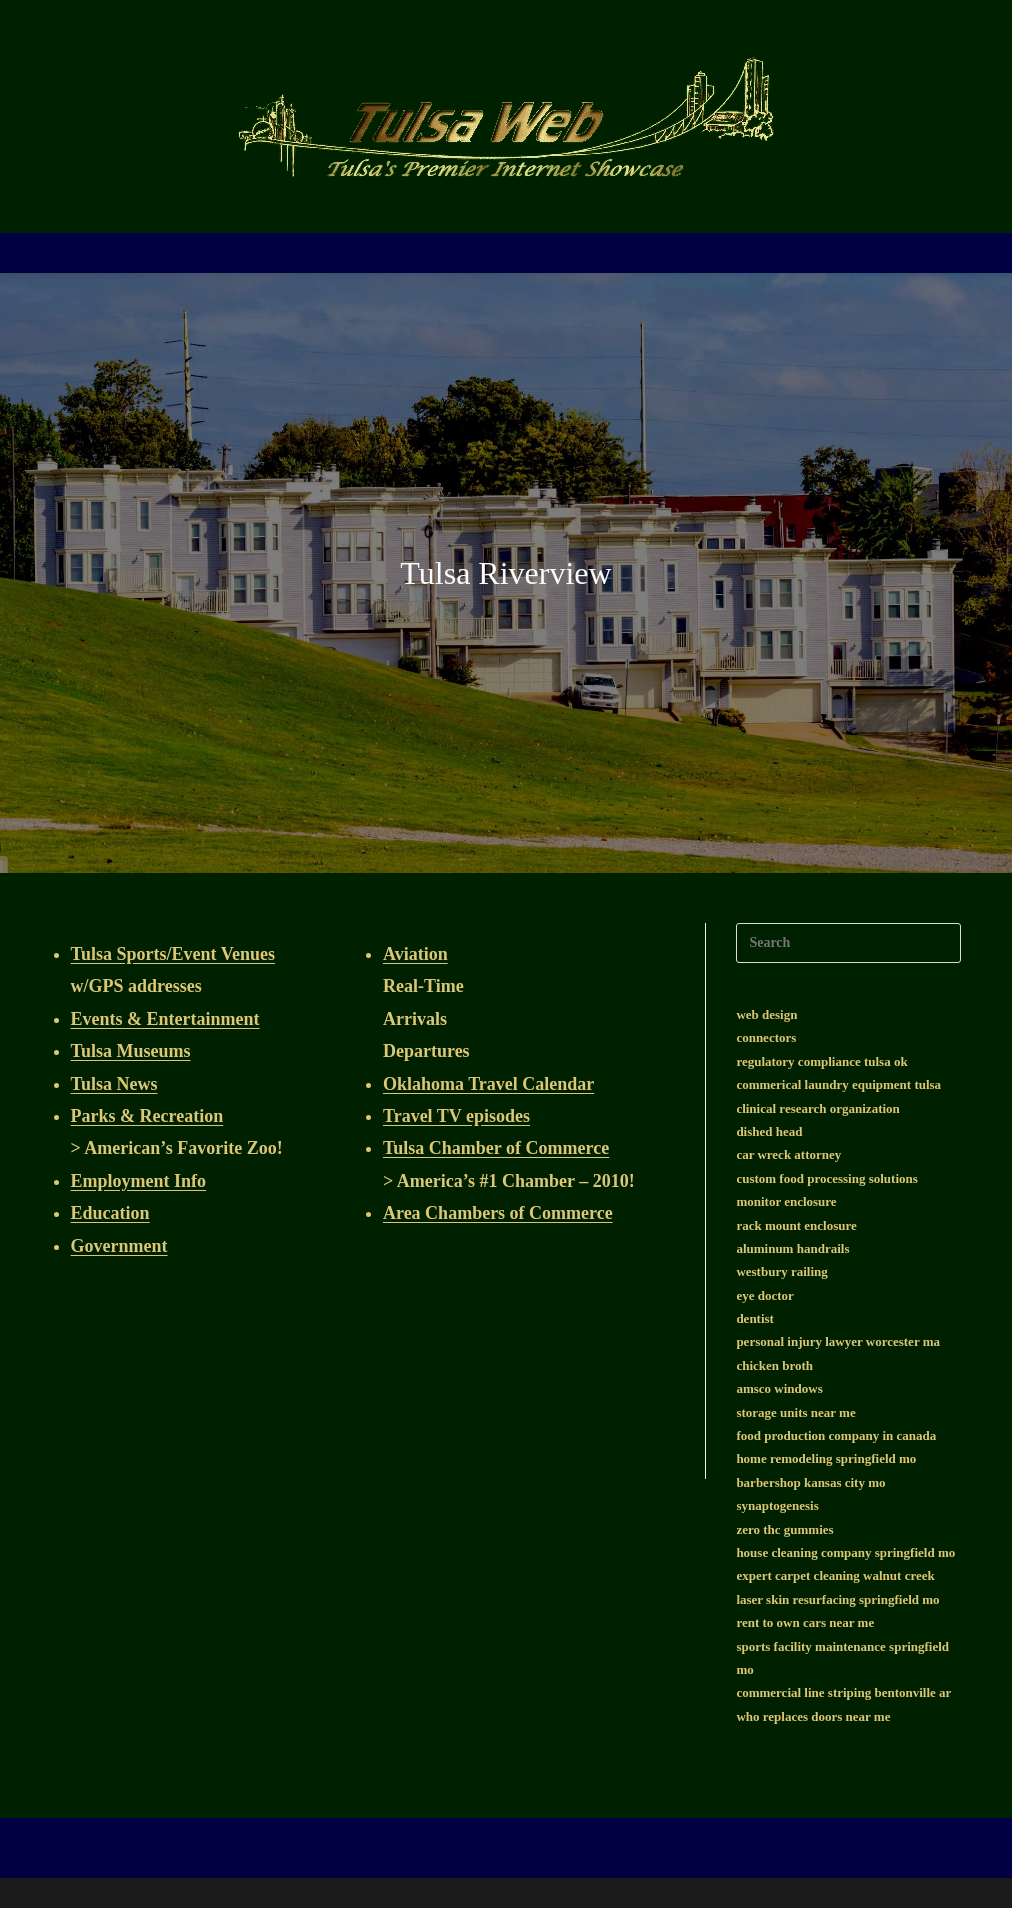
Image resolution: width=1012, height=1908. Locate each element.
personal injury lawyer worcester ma (838, 1341)
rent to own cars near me (805, 1622)
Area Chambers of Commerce (498, 1213)
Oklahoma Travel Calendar (488, 1084)
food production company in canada (836, 1435)
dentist (755, 1318)
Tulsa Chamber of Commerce (496, 1148)
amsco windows (779, 1388)
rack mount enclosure (796, 1225)
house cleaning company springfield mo (845, 1552)
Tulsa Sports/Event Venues (173, 954)
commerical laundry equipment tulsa (838, 1084)
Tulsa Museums (131, 1051)
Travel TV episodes (456, 1116)
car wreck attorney (788, 1154)
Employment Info (139, 1181)
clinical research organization (817, 1108)
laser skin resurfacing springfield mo (837, 1599)
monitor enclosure (786, 1201)
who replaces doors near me (813, 1716)
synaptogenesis (777, 1505)
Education (110, 1213)
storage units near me (795, 1412)
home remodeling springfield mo (826, 1458)
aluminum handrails (792, 1248)
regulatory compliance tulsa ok (821, 1061)
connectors (766, 1037)
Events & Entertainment (165, 1019)
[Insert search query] (848, 943)
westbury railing (781, 1271)
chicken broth (774, 1365)
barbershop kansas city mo (810, 1482)
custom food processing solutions (826, 1178)
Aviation (415, 954)
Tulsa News (114, 1084)
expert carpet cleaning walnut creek (835, 1575)
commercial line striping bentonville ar (843, 1692)
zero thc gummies (784, 1529)
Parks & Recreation (147, 1116)
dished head (769, 1131)
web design (766, 1014)
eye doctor (764, 1295)
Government (119, 1246)
